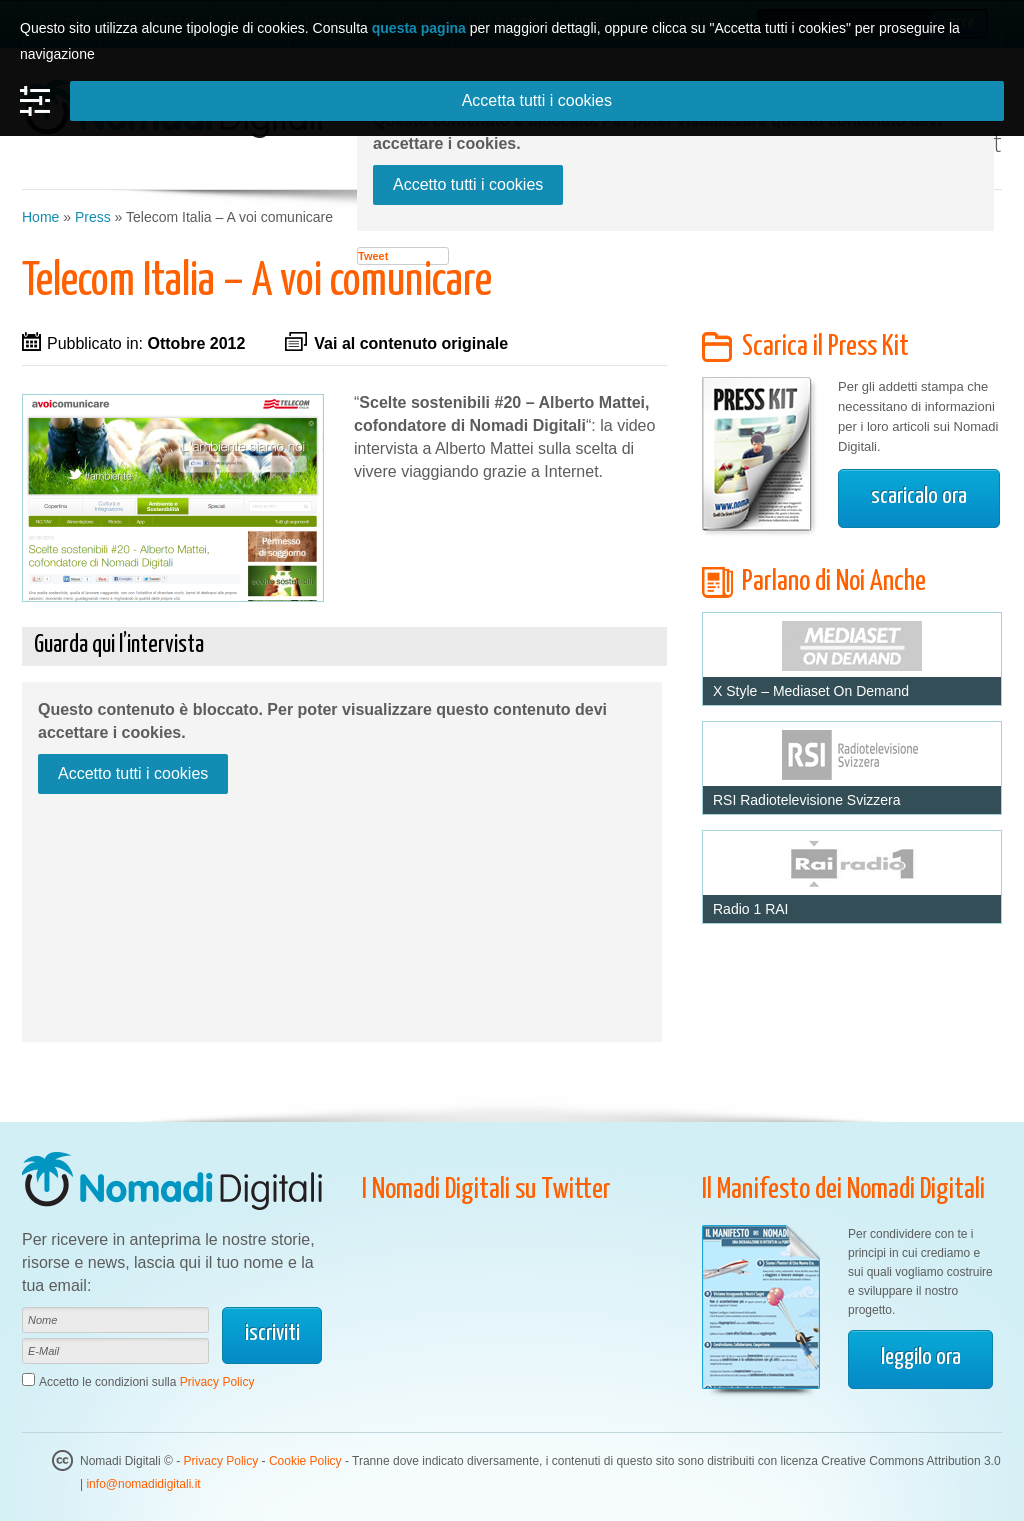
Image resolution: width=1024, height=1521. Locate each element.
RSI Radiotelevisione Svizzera (807, 800)
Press (93, 217)
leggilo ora (921, 1357)
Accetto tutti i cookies (468, 184)
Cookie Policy (305, 1461)
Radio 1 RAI (750, 909)
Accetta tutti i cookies (537, 100)
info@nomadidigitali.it (143, 1484)
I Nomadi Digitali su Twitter (486, 1190)
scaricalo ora (919, 496)
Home (40, 217)
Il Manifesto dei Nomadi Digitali (843, 1190)
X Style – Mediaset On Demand (811, 691)
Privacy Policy (217, 1382)
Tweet (373, 256)
